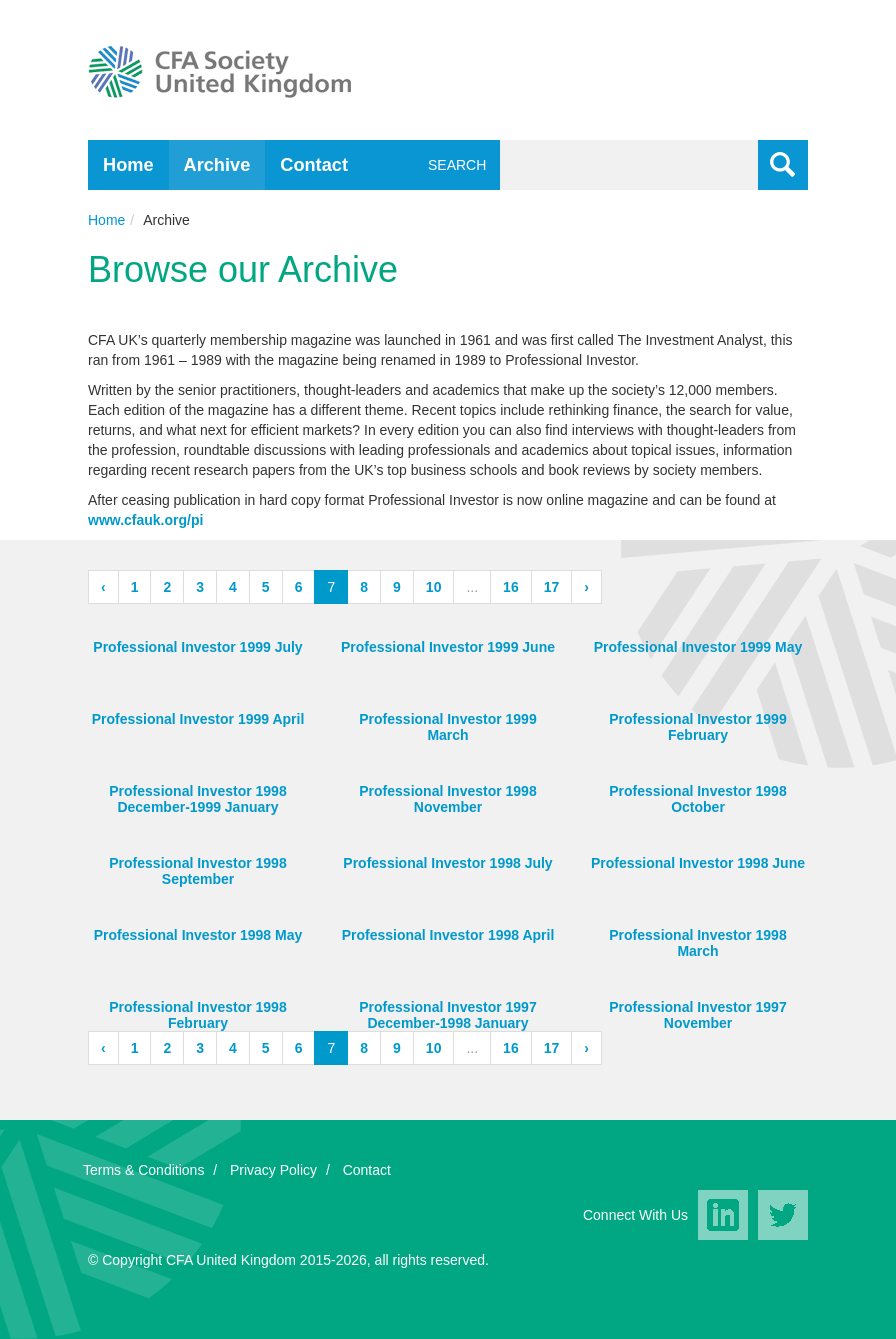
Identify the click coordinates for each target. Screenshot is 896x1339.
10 (434, 587)
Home (128, 165)
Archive (217, 165)
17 (552, 587)
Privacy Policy (273, 1170)
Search (453, 165)
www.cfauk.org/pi (145, 520)
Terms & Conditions (143, 1170)
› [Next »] (586, 587)
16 (511, 587)
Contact (314, 165)
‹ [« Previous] (103, 587)
